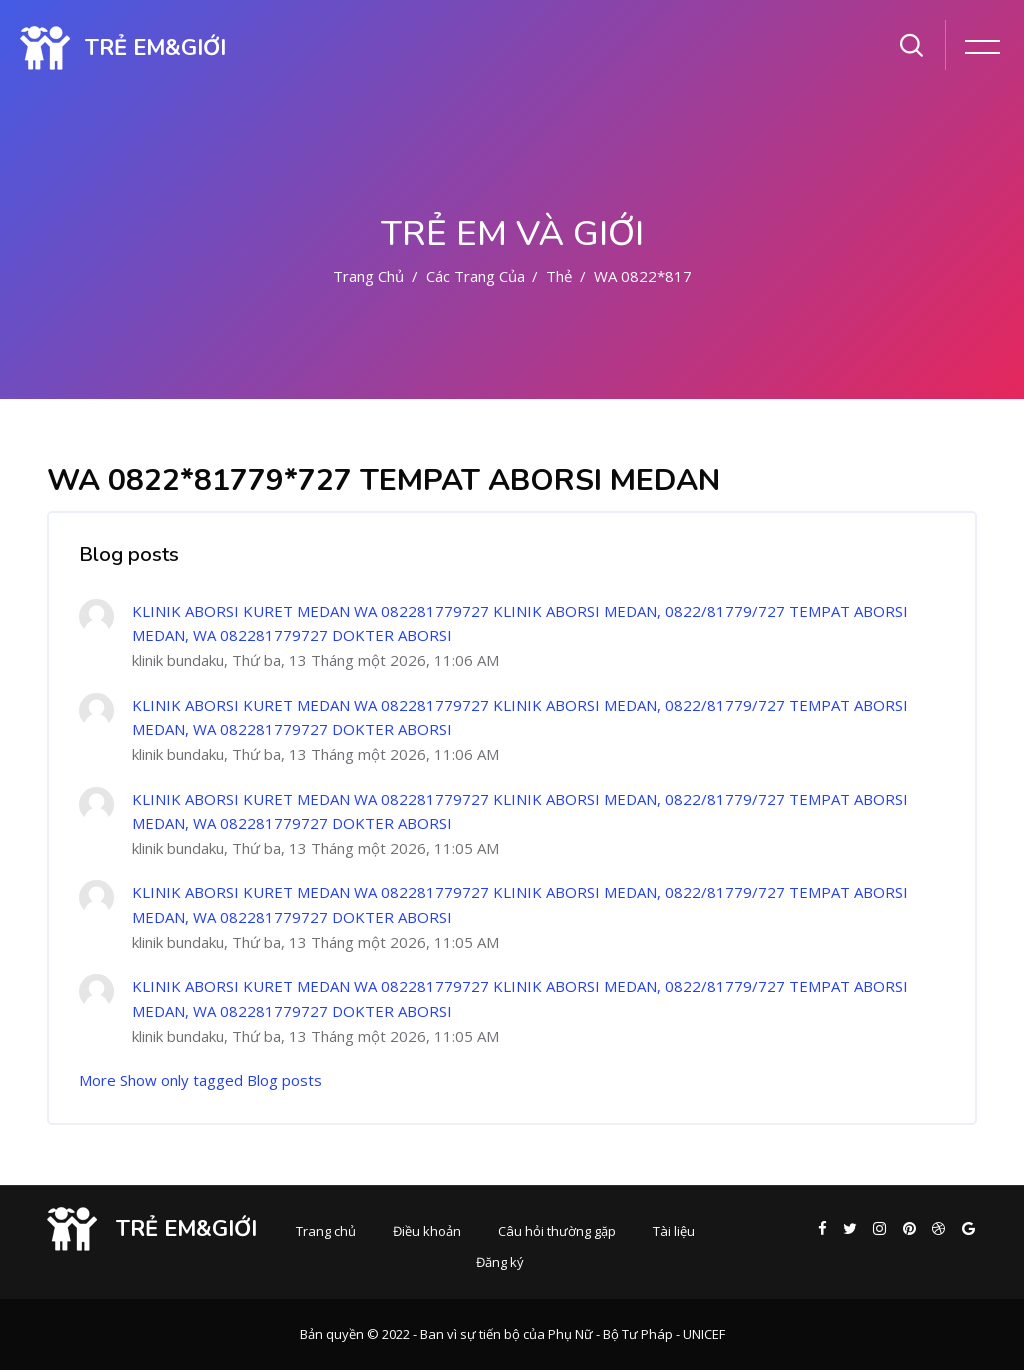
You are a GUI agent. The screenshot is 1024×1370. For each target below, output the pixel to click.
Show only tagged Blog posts (221, 1080)
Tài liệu (674, 1231)
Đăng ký (500, 1262)
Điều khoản (427, 1231)
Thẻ (559, 276)
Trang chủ (368, 276)
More (97, 1080)
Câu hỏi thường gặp (557, 1231)
